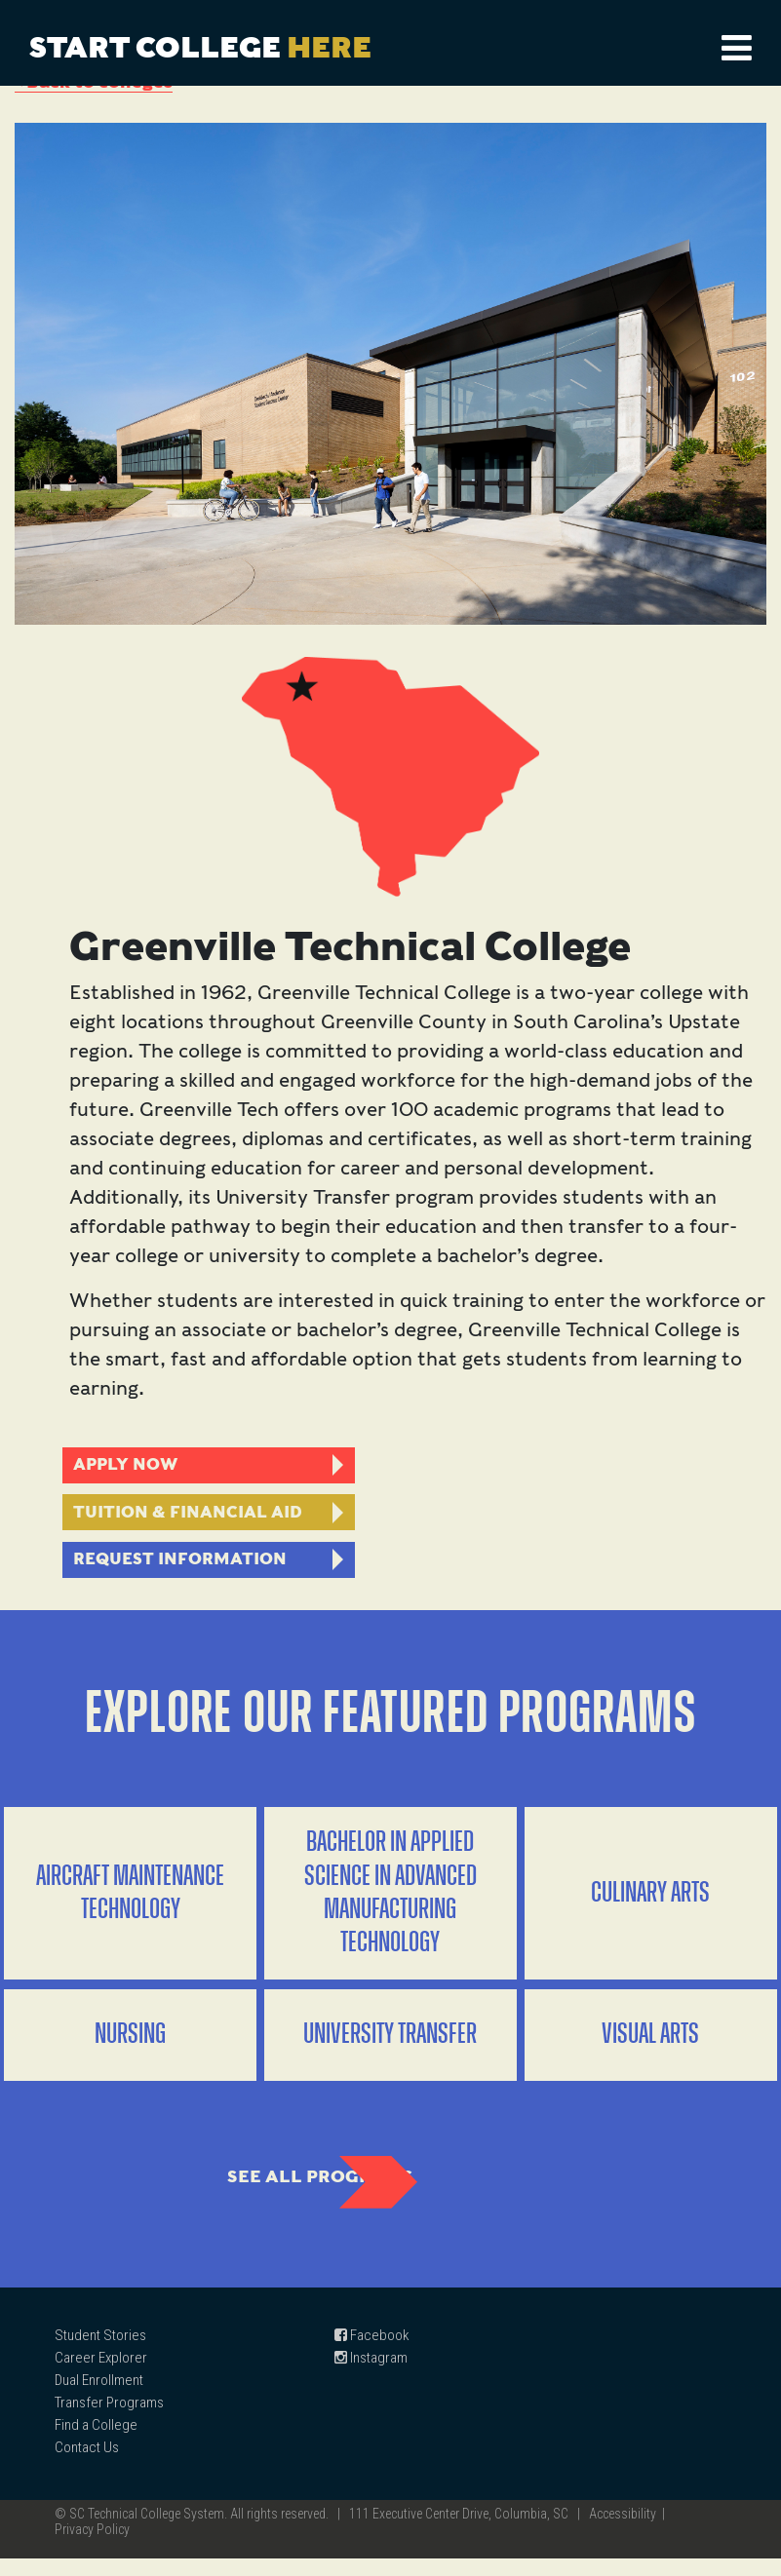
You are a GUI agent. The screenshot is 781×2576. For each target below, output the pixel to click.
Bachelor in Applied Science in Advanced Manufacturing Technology (390, 1902)
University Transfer (390, 2044)
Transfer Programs (109, 2420)
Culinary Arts (650, 1903)
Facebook (372, 2353)
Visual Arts (650, 2044)
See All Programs (274, 2190)
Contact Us (87, 2465)
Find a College (96, 2442)
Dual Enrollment (99, 2397)
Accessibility (622, 2531)
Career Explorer (101, 2375)
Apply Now (128, 1466)
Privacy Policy (92, 2547)
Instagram (371, 2375)
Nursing (130, 2044)
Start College (200, 46)
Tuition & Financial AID (192, 1515)
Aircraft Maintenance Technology (130, 1903)
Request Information (183, 1566)
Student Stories (100, 2353)
